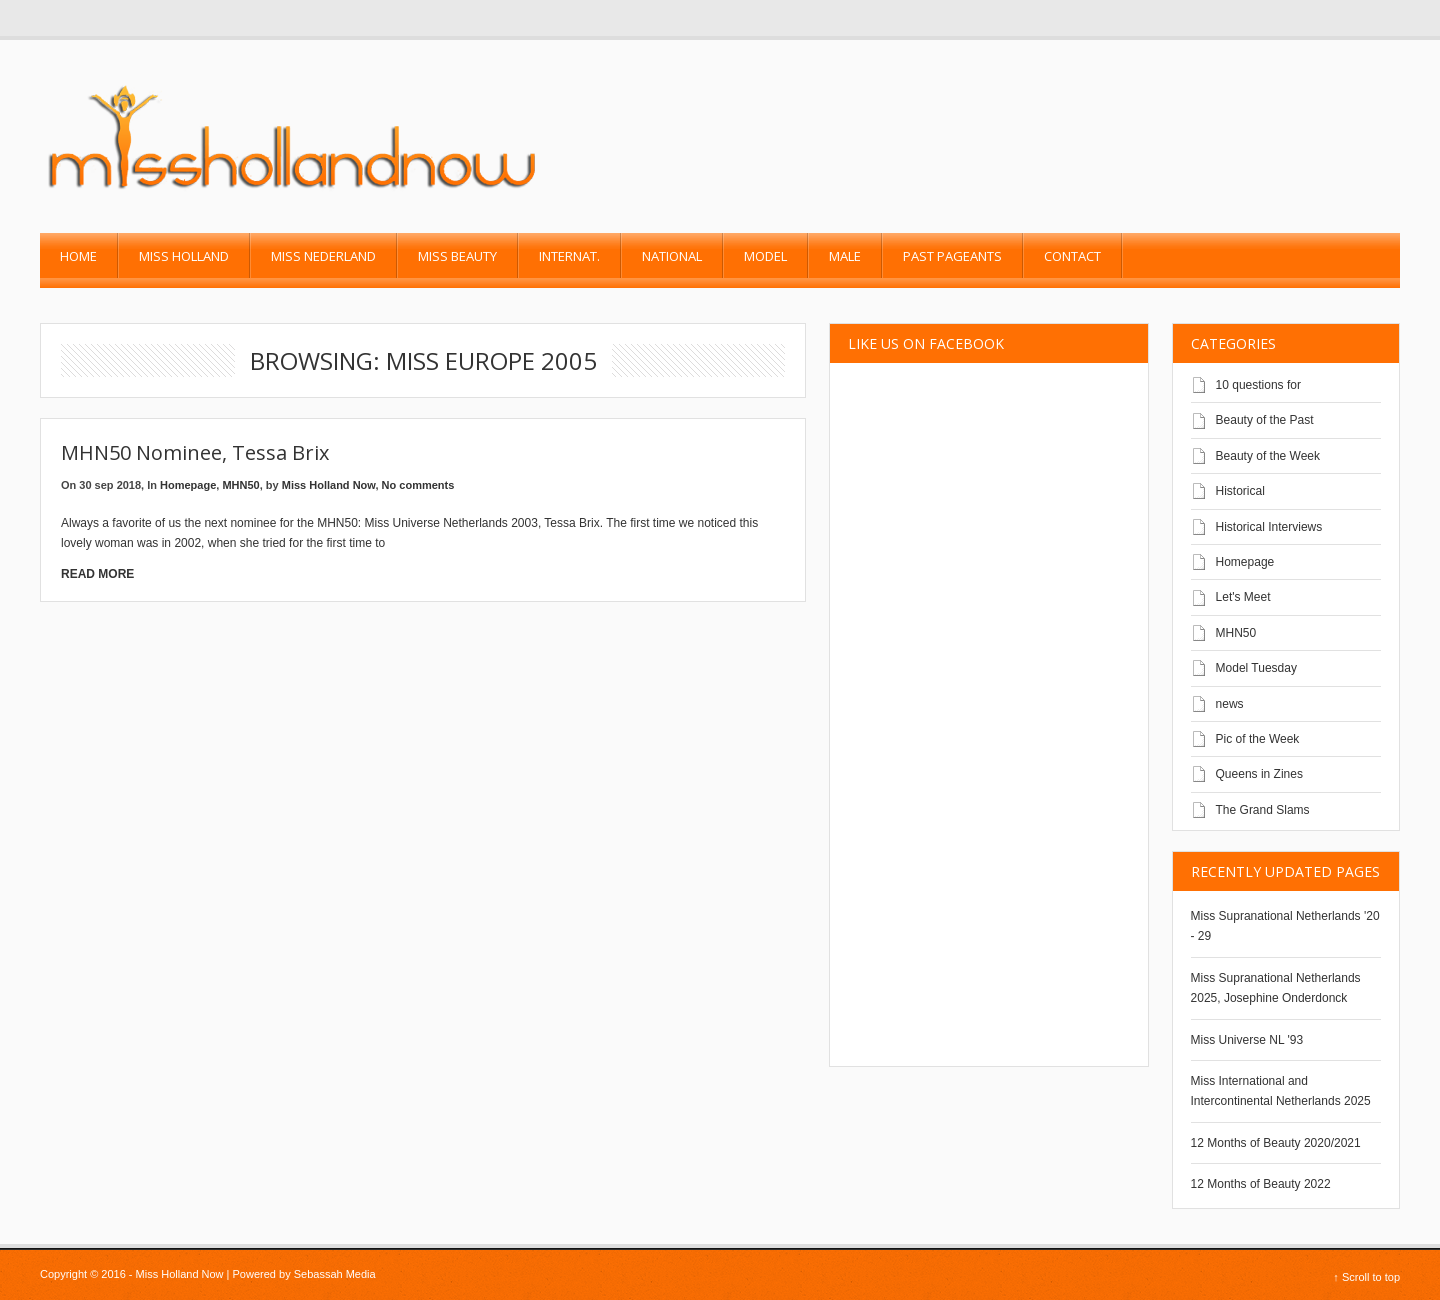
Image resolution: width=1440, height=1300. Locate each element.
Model (765, 256)
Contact (1072, 256)
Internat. (569, 256)
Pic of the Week (1258, 739)
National (672, 256)
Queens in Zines (1259, 774)
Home (78, 256)
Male (845, 256)
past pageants (952, 256)
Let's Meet (1243, 597)
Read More (97, 574)
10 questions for (1258, 385)
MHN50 (240, 485)
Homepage (188, 485)
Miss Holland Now (329, 485)
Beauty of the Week (1268, 456)
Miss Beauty (457, 256)
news (1230, 704)
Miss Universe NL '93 (1247, 1040)
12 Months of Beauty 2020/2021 (1276, 1143)
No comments (418, 485)
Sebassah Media (335, 1274)
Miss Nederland (323, 256)
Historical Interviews (1269, 527)
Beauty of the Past (1265, 420)
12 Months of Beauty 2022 (1261, 1184)
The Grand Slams (1263, 810)
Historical (1240, 491)
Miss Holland (184, 256)
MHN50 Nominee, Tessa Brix (195, 452)
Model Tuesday (1256, 668)
